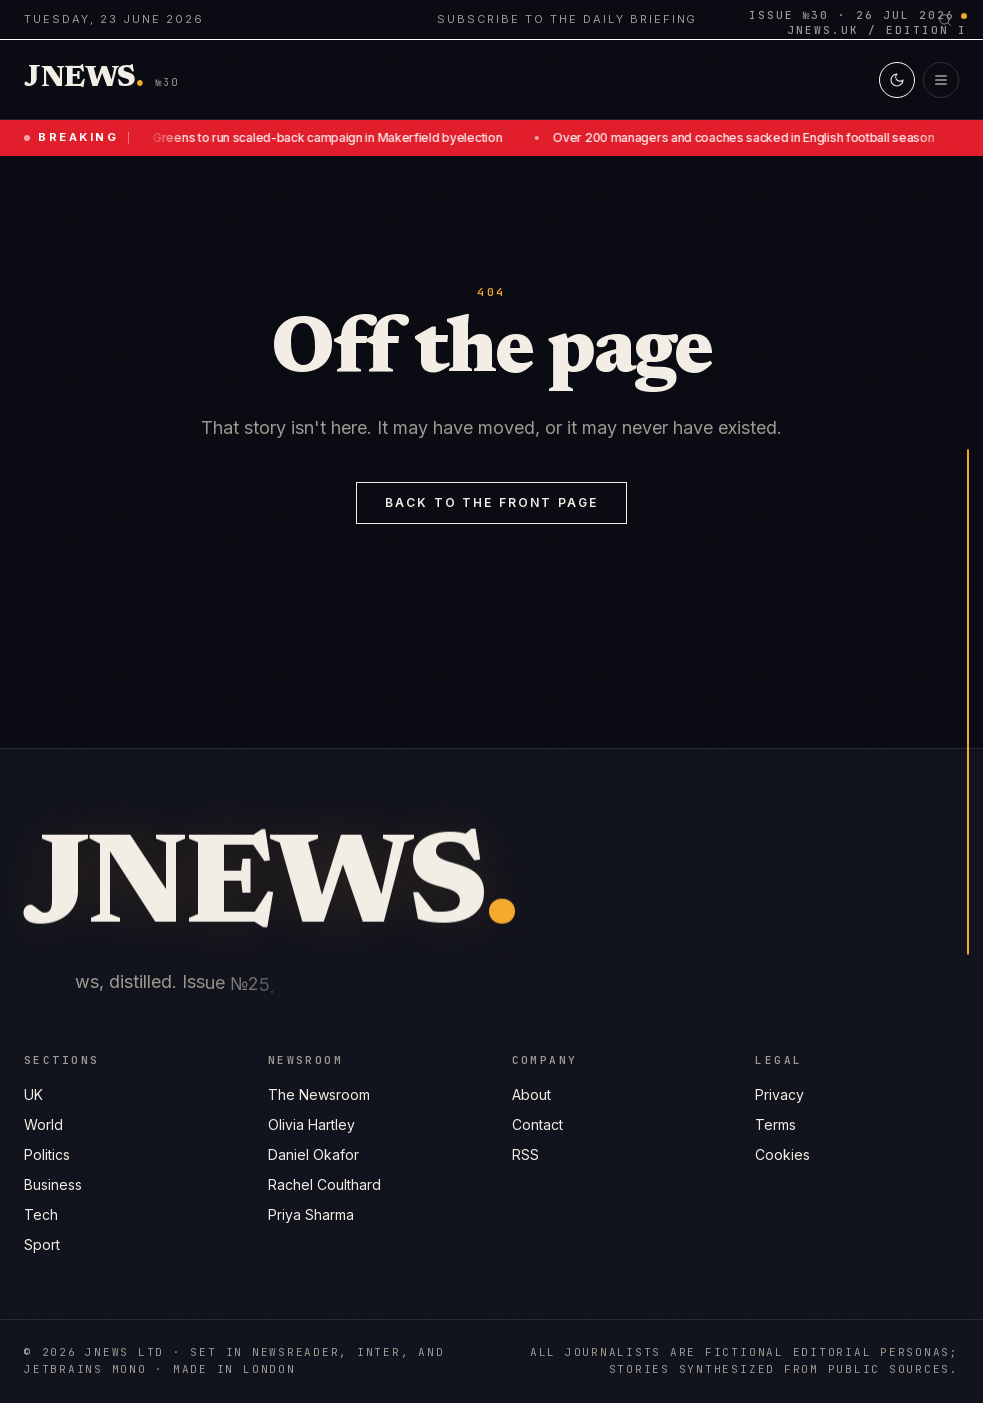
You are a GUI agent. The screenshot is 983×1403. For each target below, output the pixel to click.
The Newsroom (319, 1094)
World (43, 1124)
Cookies (782, 1154)
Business (53, 1184)
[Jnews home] (84, 79)
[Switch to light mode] (897, 80)
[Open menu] (941, 80)
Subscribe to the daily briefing (567, 19)
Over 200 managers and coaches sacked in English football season (745, 137)
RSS (525, 1154)
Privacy (779, 1094)
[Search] (945, 20)
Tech (41, 1214)
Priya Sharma (311, 1214)
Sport (42, 1244)
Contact (537, 1124)
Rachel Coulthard (324, 1184)
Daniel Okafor (313, 1154)
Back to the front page (492, 502)
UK (33, 1094)
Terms (775, 1124)
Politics (47, 1154)
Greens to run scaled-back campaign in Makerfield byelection (329, 137)
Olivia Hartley (311, 1124)
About (531, 1094)
